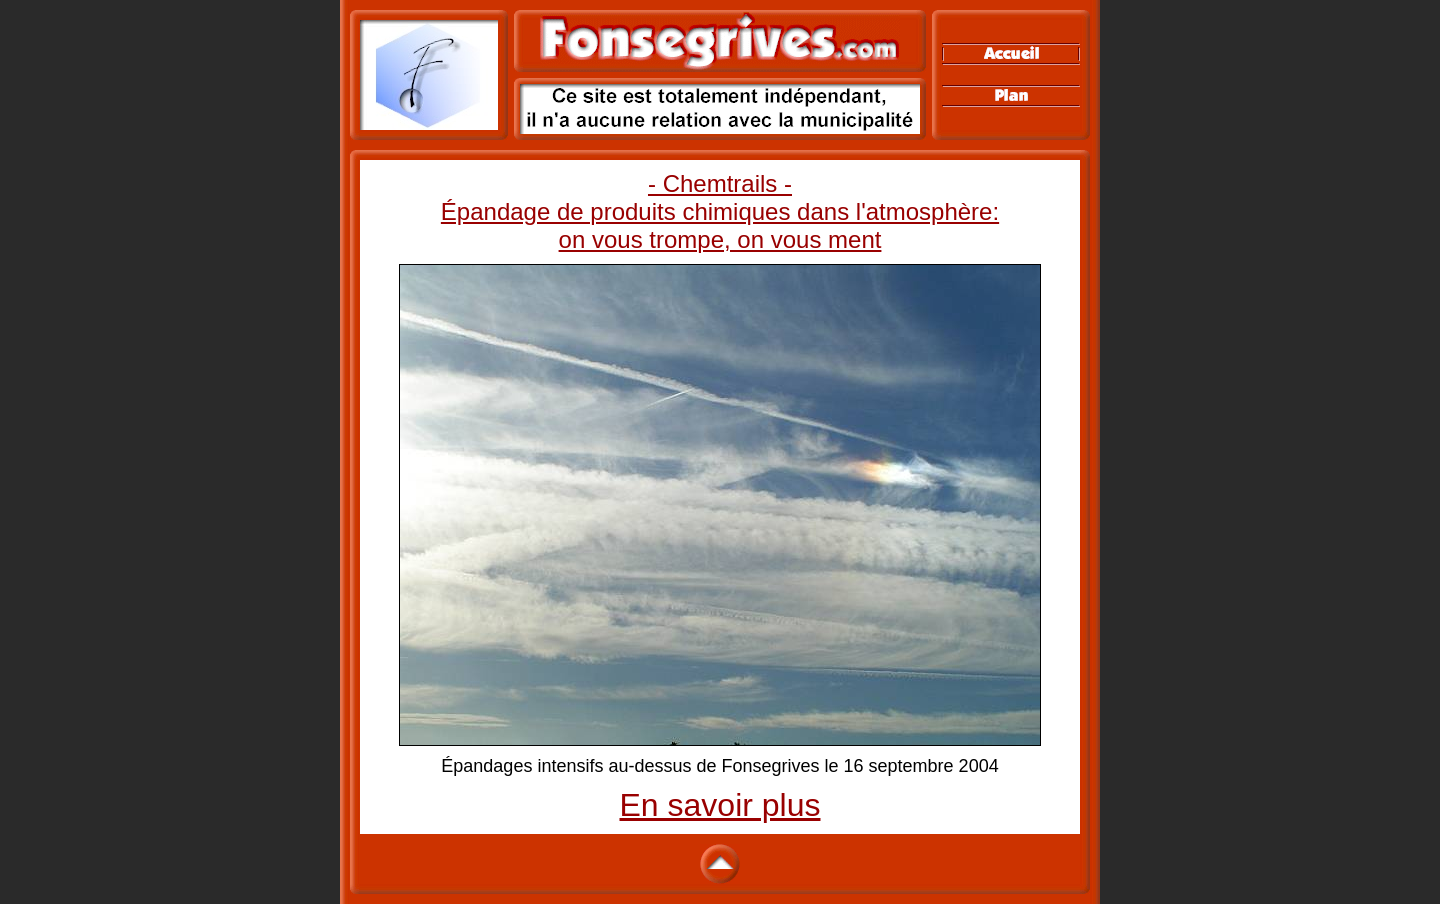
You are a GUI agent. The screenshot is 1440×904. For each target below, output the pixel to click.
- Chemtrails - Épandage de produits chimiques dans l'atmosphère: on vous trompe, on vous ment (720, 211)
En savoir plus (720, 805)
